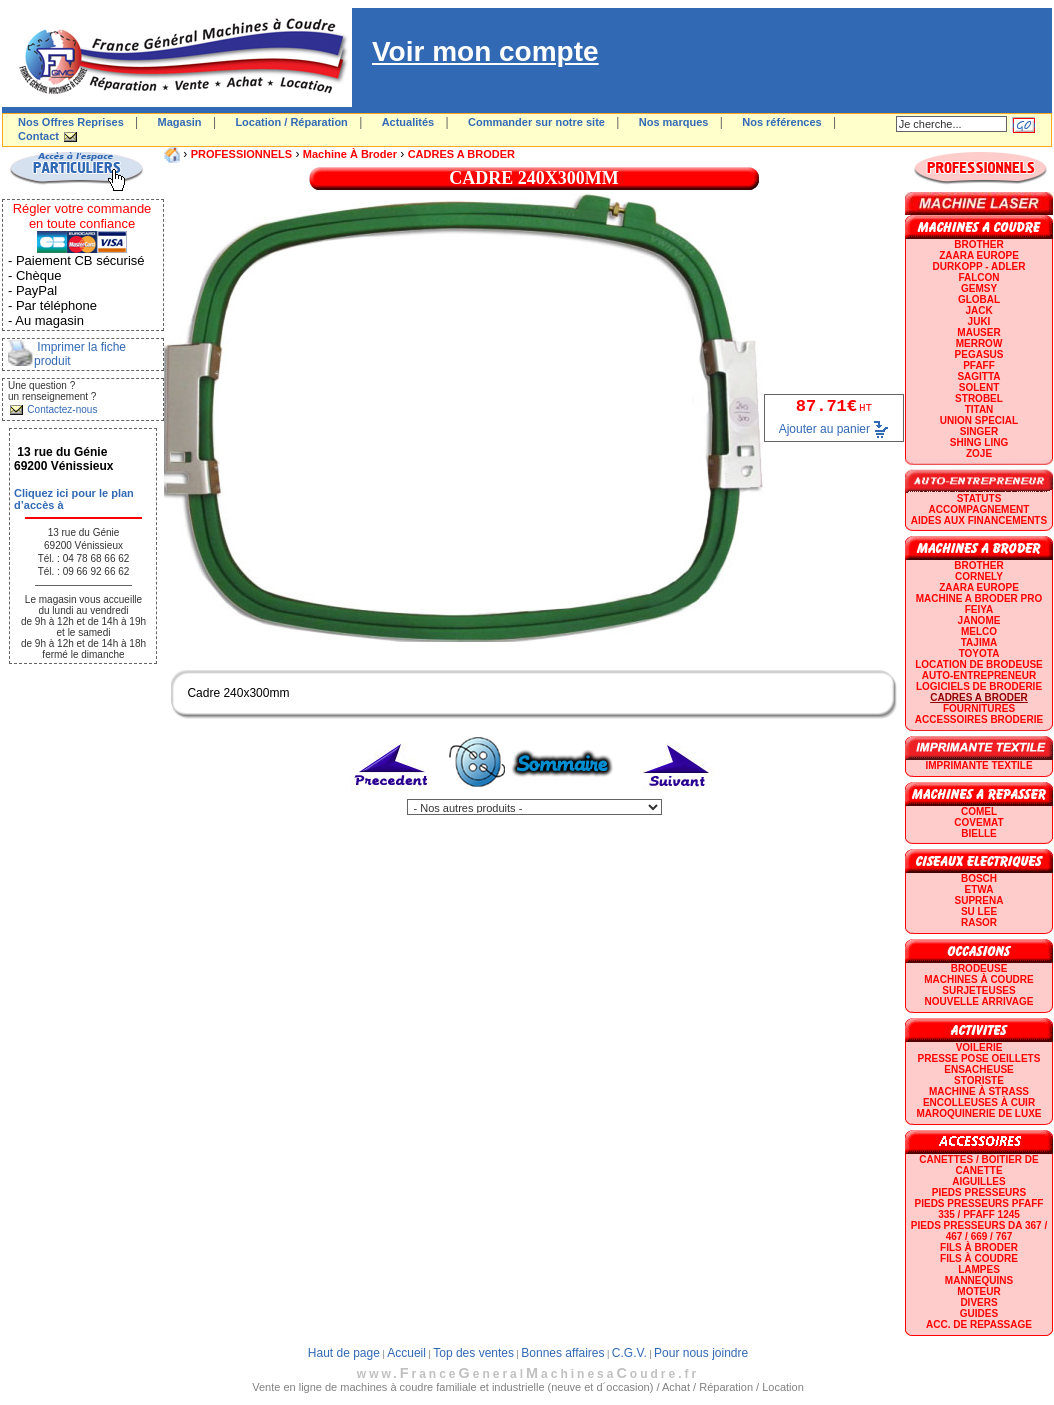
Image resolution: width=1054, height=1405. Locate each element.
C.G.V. (629, 1353)
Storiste (979, 1080)
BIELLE (979, 833)
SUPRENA (979, 900)
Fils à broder (979, 1247)
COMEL (979, 811)
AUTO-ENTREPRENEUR (979, 675)
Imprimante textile (978, 765)
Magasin (180, 122)
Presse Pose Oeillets (979, 1058)
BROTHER (978, 244)
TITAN (979, 409)
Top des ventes (473, 1353)
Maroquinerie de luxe (978, 1113)
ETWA (979, 889)
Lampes (979, 1269)
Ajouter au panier (824, 428)
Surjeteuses (978, 990)
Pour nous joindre (701, 1353)
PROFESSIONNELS (241, 154)
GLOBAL (979, 299)
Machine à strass (979, 1091)
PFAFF (979, 365)
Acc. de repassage (979, 1324)
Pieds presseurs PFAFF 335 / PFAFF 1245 (979, 1209)
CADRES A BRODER (461, 154)
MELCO (979, 631)
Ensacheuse (978, 1069)
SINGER (979, 431)
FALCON (978, 277)
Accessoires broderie (979, 719)
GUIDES (979, 1313)
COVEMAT (978, 822)
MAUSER (978, 332)
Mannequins (979, 1280)
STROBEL (979, 398)
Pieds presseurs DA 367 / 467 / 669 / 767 (979, 1231)
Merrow (979, 343)
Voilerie (979, 1047)
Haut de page (344, 1353)
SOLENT (979, 387)
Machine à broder (350, 154)
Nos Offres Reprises (71, 122)
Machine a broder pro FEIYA (979, 604)
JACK (978, 310)
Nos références (782, 122)
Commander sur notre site (536, 122)
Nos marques (674, 122)
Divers (978, 1302)
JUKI (979, 321)
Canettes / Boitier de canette (978, 1165)
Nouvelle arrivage (979, 1001)
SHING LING (979, 442)
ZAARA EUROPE (979, 255)
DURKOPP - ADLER (979, 266)
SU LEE (979, 911)
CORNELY (979, 576)
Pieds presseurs (979, 1192)
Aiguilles (978, 1181)
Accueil (406, 1353)
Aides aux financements (979, 520)
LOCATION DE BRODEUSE (979, 664)
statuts (979, 498)
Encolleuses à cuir (979, 1102)
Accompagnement (979, 509)
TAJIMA (979, 642)
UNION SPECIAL (979, 420)
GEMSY (979, 288)
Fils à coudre (979, 1258)
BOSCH (979, 878)
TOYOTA (979, 653)
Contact (38, 136)
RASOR (979, 922)
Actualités (408, 122)
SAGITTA (978, 376)
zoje (979, 453)
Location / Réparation (291, 122)
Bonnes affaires (562, 1353)
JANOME (979, 620)
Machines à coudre (978, 979)
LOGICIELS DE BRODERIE (979, 686)
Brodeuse (979, 968)
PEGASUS (979, 354)
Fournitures (979, 708)
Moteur (978, 1291)
